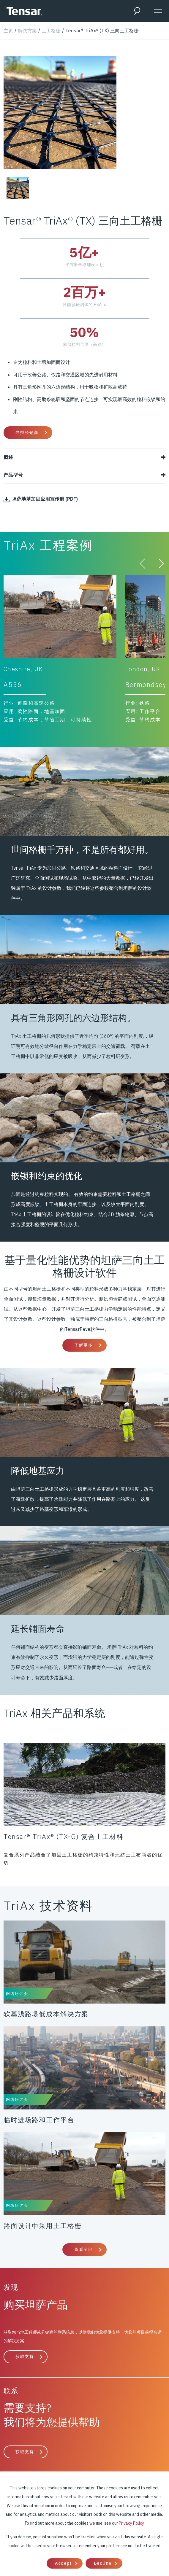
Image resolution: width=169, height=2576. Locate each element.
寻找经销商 (27, 432)
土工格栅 (51, 31)
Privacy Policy (131, 2523)
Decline (103, 2563)
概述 (84, 457)
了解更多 (83, 1345)
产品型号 (84, 475)
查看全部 (83, 2249)
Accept (63, 2563)
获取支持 (24, 2356)
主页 (8, 31)
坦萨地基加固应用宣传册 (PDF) (41, 499)
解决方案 (27, 31)
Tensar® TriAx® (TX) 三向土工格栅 (102, 31)
